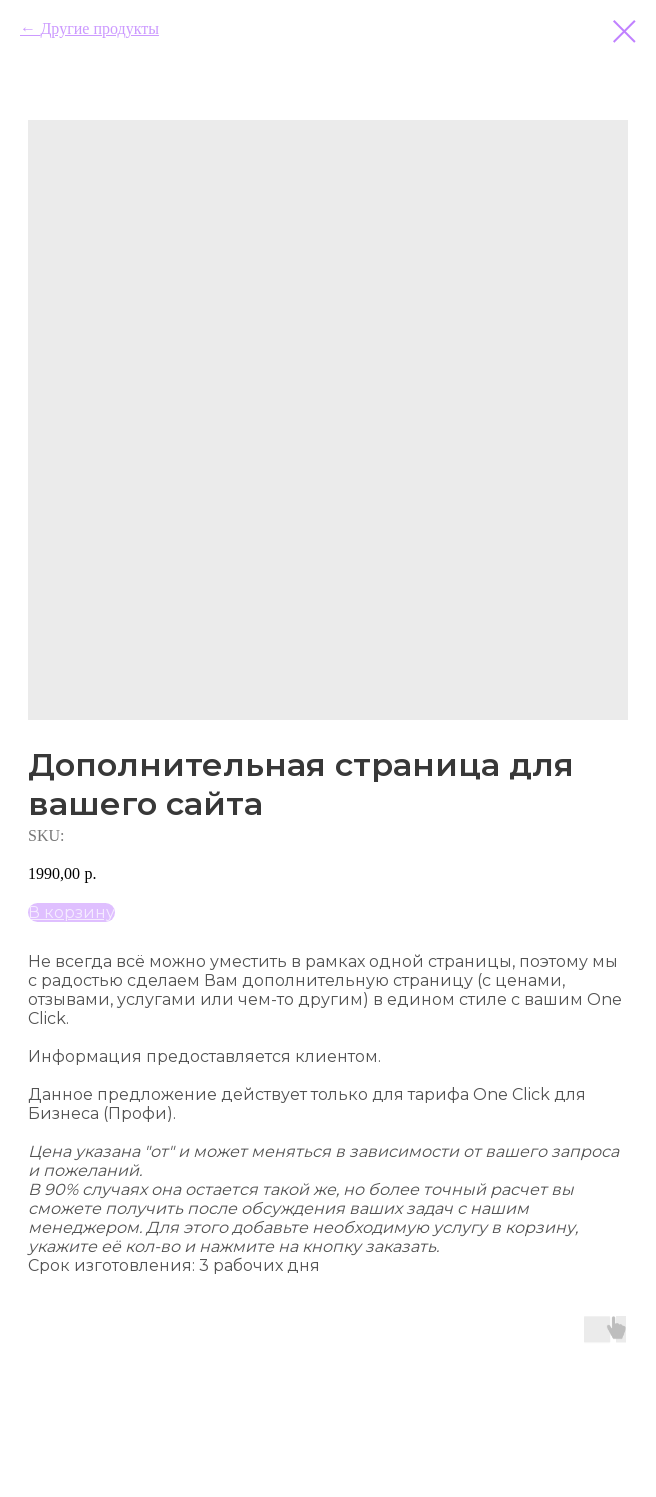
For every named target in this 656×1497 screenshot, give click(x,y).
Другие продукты (99, 28)
